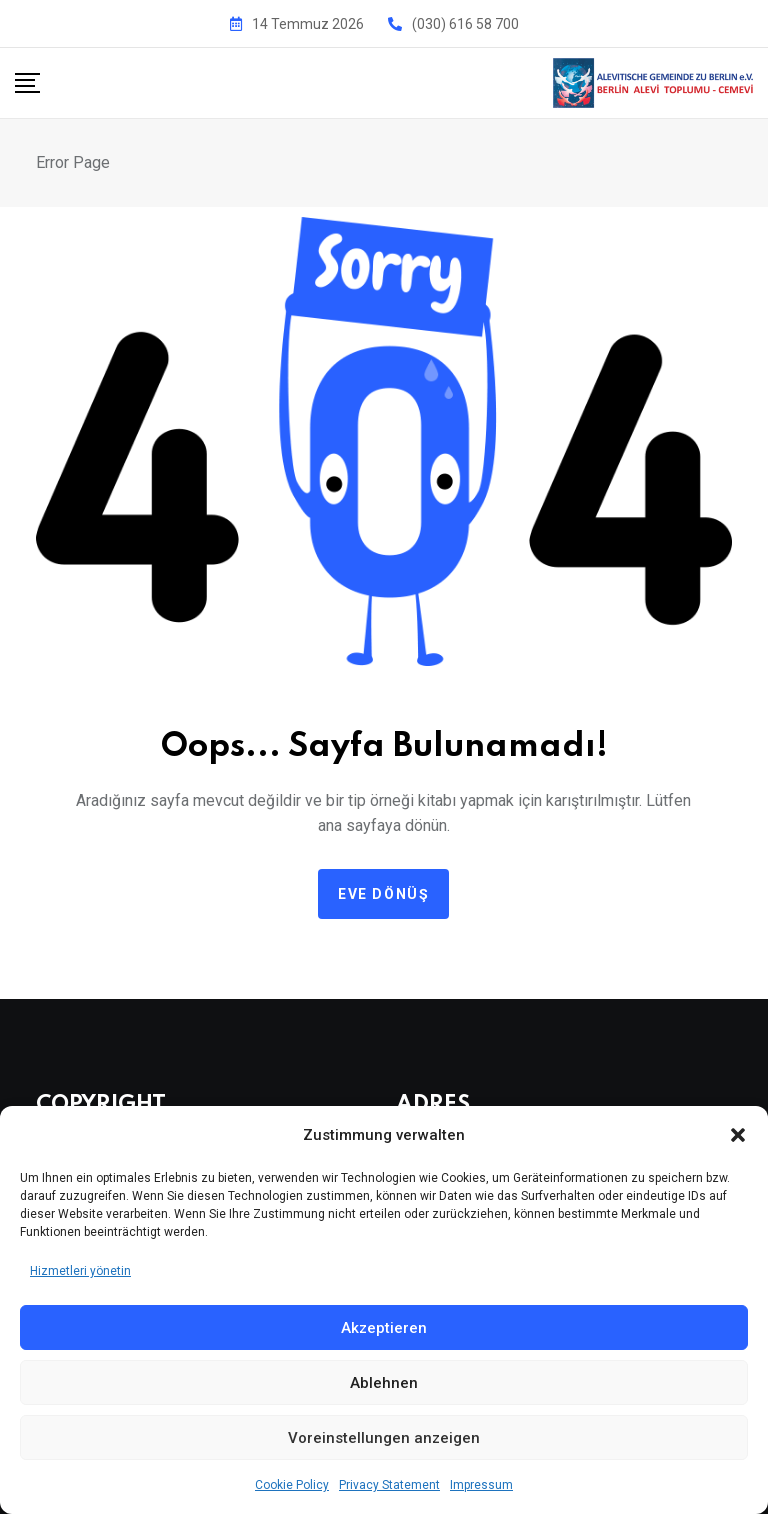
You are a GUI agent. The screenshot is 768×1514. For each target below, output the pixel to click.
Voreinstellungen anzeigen (384, 1438)
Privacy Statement (389, 1485)
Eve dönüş (383, 894)
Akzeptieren (384, 1328)
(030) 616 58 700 (465, 24)
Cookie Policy (292, 1485)
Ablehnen (384, 1383)
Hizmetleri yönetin (80, 1271)
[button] (738, 1135)
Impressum (481, 1485)
